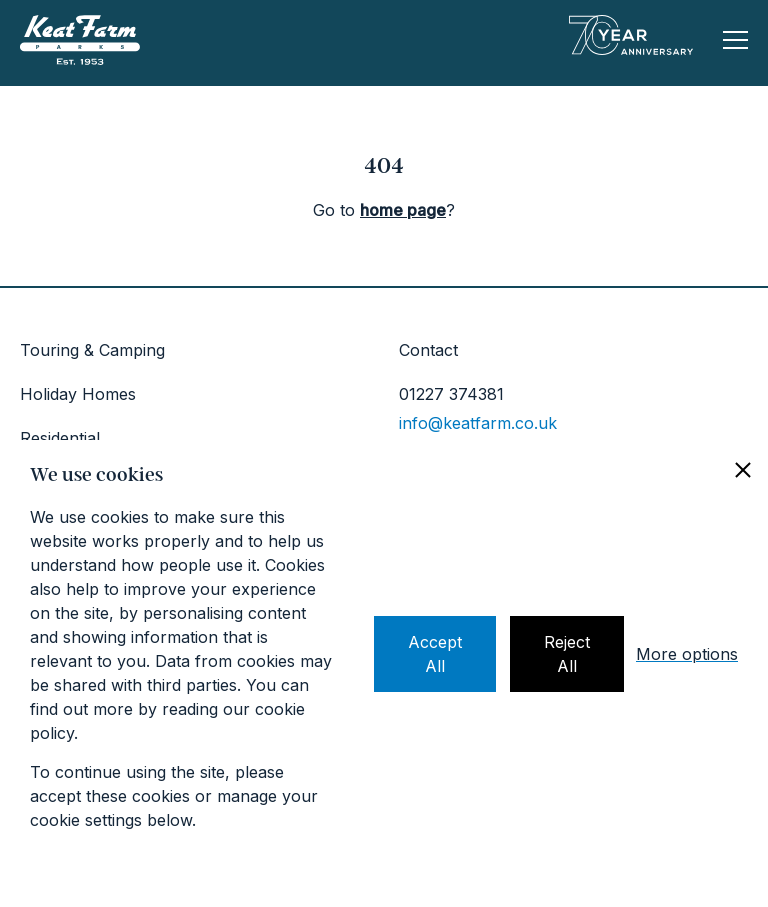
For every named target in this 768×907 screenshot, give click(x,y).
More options (687, 654)
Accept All (435, 654)
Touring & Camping (92, 350)
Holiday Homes (78, 394)
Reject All (567, 654)
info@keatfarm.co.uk (478, 423)
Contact (428, 350)
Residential (60, 438)
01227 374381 (451, 394)
